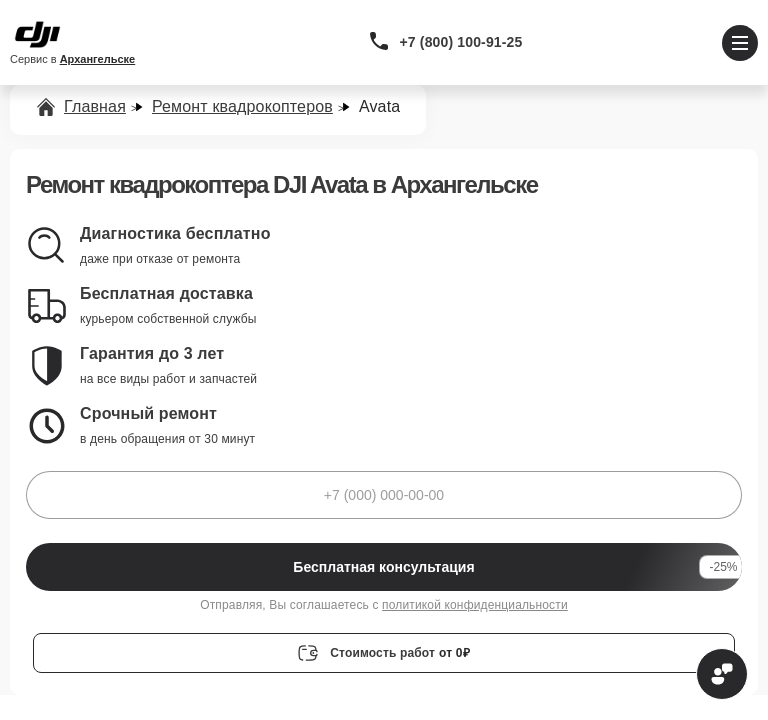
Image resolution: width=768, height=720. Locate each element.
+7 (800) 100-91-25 (461, 42)
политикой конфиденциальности (475, 605)
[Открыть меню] (740, 43)
